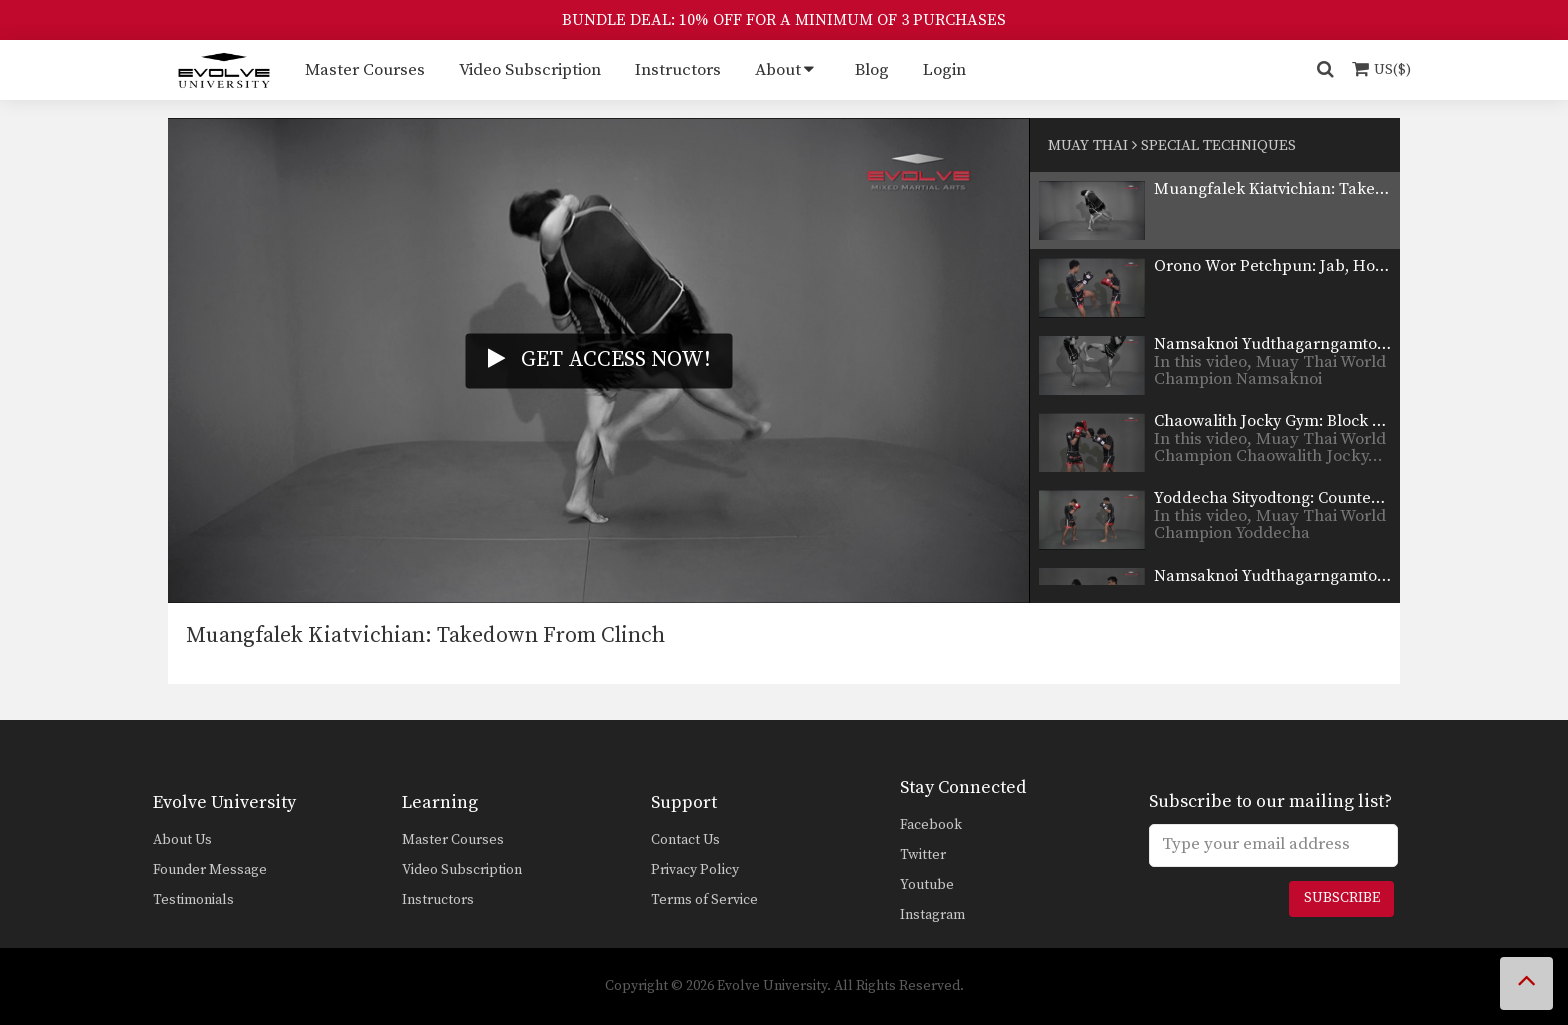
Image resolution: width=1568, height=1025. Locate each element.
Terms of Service (704, 900)
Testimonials (193, 900)
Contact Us (685, 840)
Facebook (931, 825)
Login (944, 70)
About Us (182, 840)
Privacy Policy (695, 870)
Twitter (923, 855)
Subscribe (1342, 898)
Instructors (678, 70)
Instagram (932, 915)
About (778, 70)
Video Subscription (530, 70)
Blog (872, 70)
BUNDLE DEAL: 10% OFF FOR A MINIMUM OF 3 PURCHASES (784, 20)
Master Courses (365, 70)
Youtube (927, 885)
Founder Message (210, 870)
